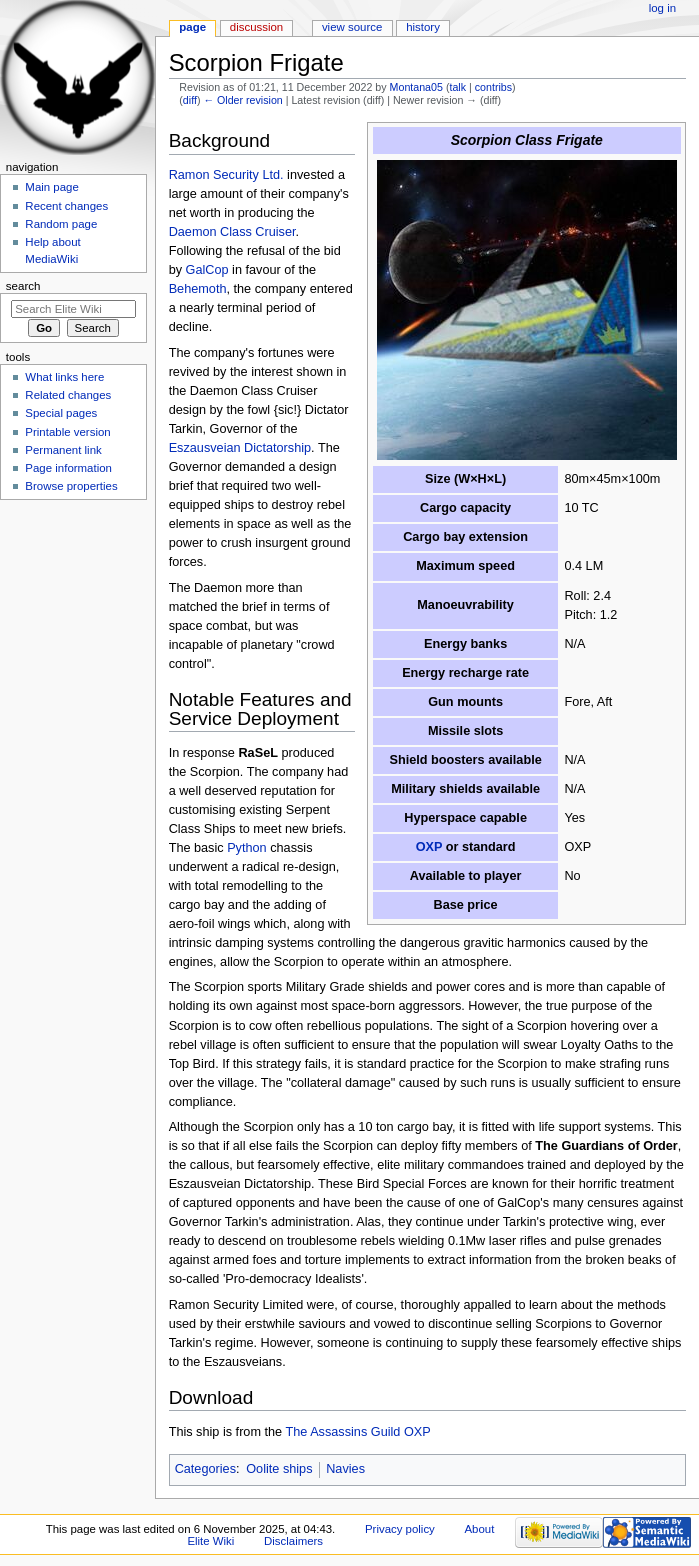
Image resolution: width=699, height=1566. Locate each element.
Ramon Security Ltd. (226, 175)
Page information (68, 468)
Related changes (68, 395)
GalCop (207, 270)
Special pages (61, 413)
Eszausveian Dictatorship (240, 448)
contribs (493, 87)
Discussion (256, 27)
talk (457, 87)
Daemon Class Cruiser (232, 232)
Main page (52, 187)
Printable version (67, 432)
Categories (205, 1469)
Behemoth (198, 289)
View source (352, 27)
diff (190, 100)
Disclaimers (293, 1541)
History (423, 27)
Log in (662, 8)
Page (192, 27)
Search (23, 286)
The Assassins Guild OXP (357, 1432)
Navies (345, 1469)
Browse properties (71, 486)
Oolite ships (279, 1469)
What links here (64, 377)
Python (247, 848)
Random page (61, 224)
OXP (429, 847)
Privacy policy (400, 1529)
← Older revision (242, 100)
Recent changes (66, 206)
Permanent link (63, 450)
